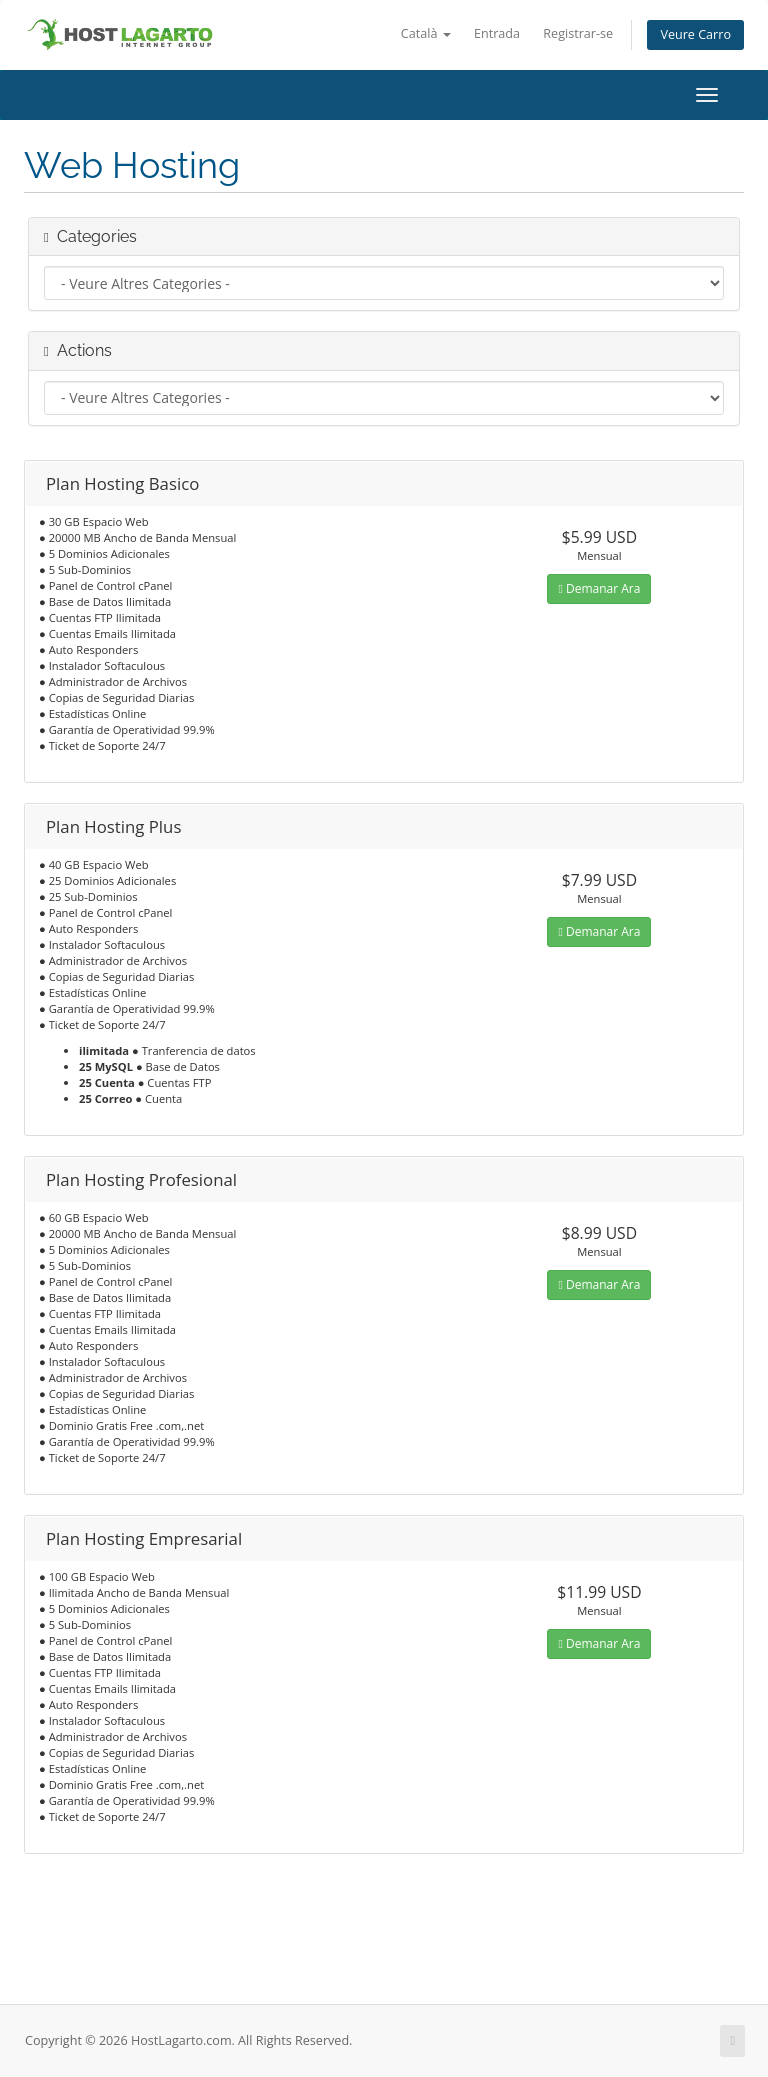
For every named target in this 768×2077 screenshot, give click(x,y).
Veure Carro (695, 34)
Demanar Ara (599, 588)
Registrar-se (578, 33)
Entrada (497, 33)
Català (426, 33)
